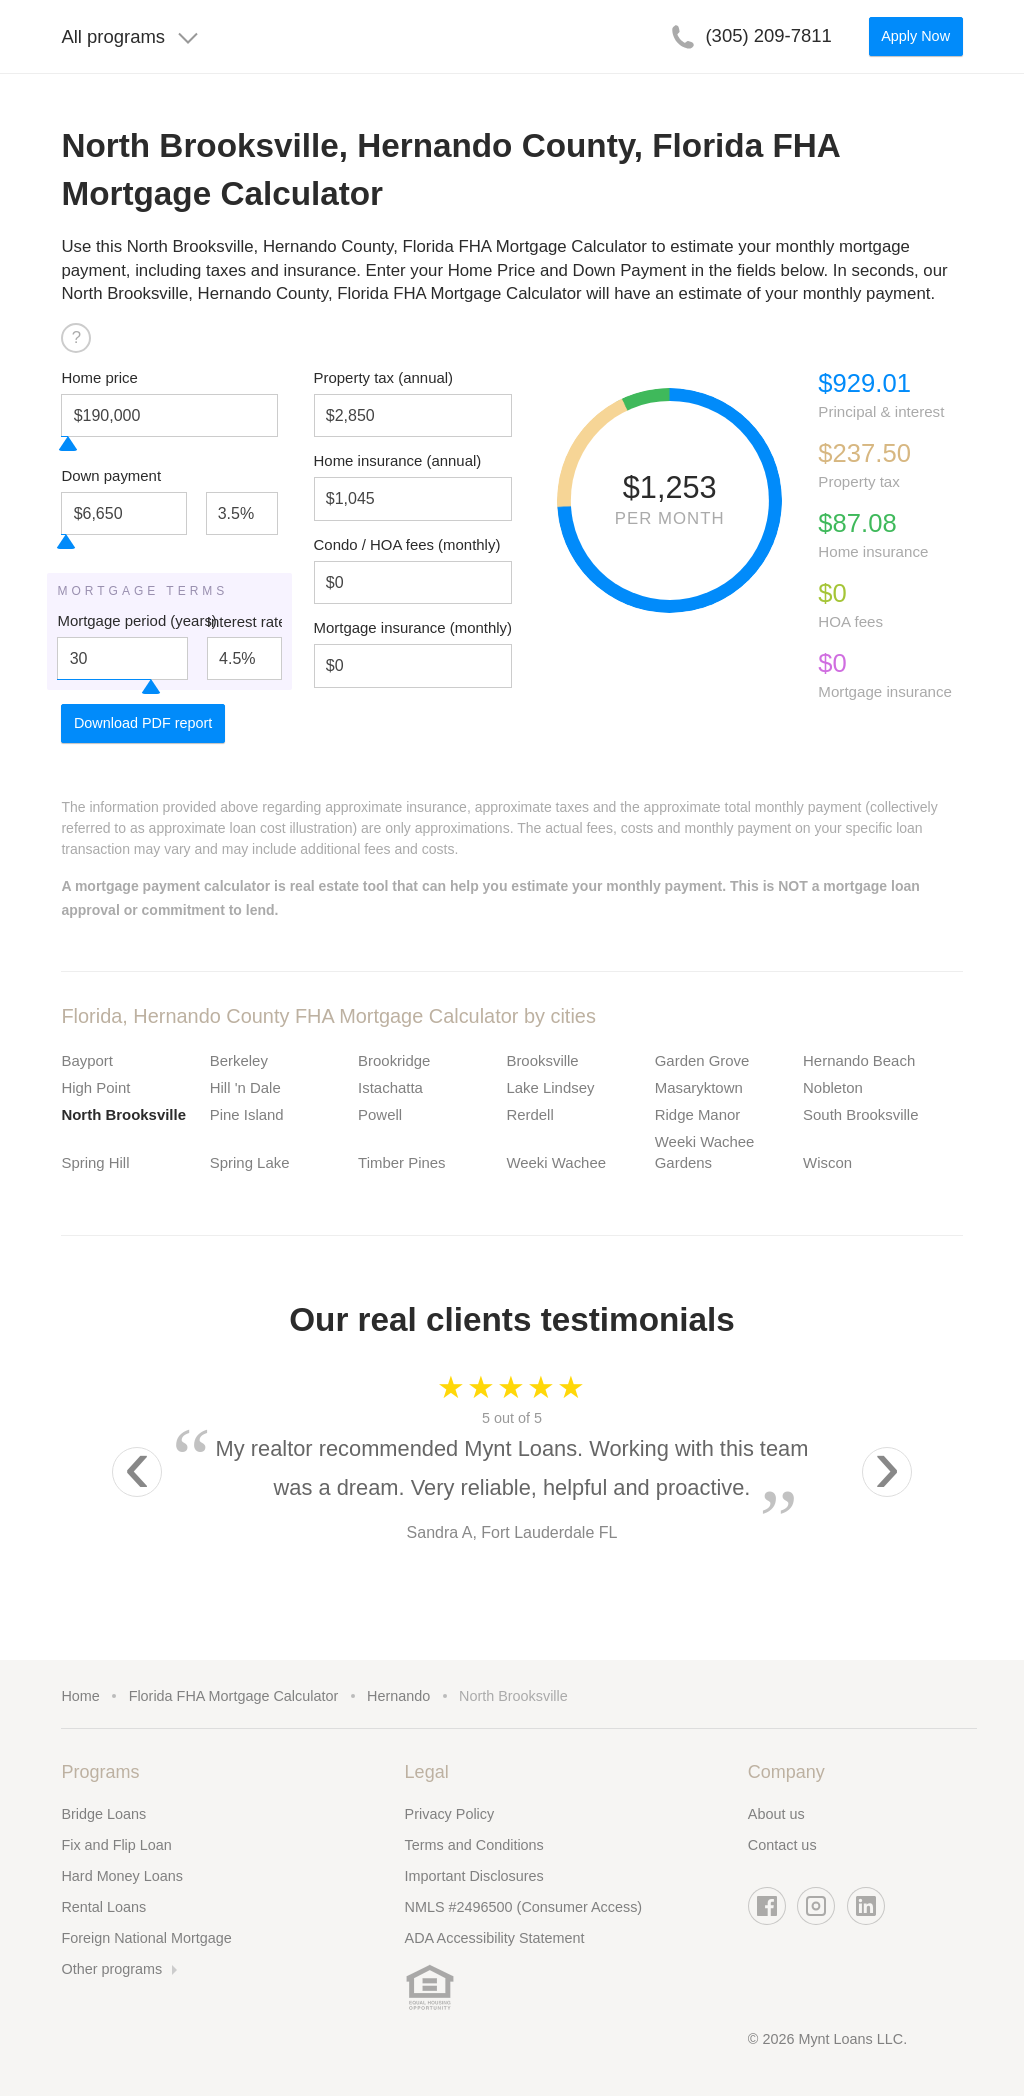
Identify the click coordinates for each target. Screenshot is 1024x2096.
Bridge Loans (103, 1814)
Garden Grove (702, 1060)
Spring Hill (95, 1162)
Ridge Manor (698, 1114)
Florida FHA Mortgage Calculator (234, 1696)
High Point (95, 1087)
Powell (380, 1114)
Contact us (782, 1845)
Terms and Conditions (474, 1845)
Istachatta (390, 1087)
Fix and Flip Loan (116, 1845)
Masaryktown (699, 1087)
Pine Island (247, 1114)
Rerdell (529, 1114)
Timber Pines (401, 1162)
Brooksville (542, 1060)
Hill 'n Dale (245, 1087)
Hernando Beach (859, 1060)
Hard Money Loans (122, 1876)
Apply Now (915, 36)
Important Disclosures (474, 1876)
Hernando (398, 1696)
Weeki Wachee (556, 1162)
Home (80, 1696)
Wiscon (827, 1162)
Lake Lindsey (550, 1087)
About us (776, 1814)
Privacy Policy (450, 1814)
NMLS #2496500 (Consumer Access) (524, 1907)
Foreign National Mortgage (146, 1938)
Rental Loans (103, 1907)
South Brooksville (860, 1114)
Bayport (86, 1060)
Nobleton (833, 1087)
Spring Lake (250, 1162)
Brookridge (394, 1060)
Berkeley (239, 1060)
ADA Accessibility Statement (495, 1938)
